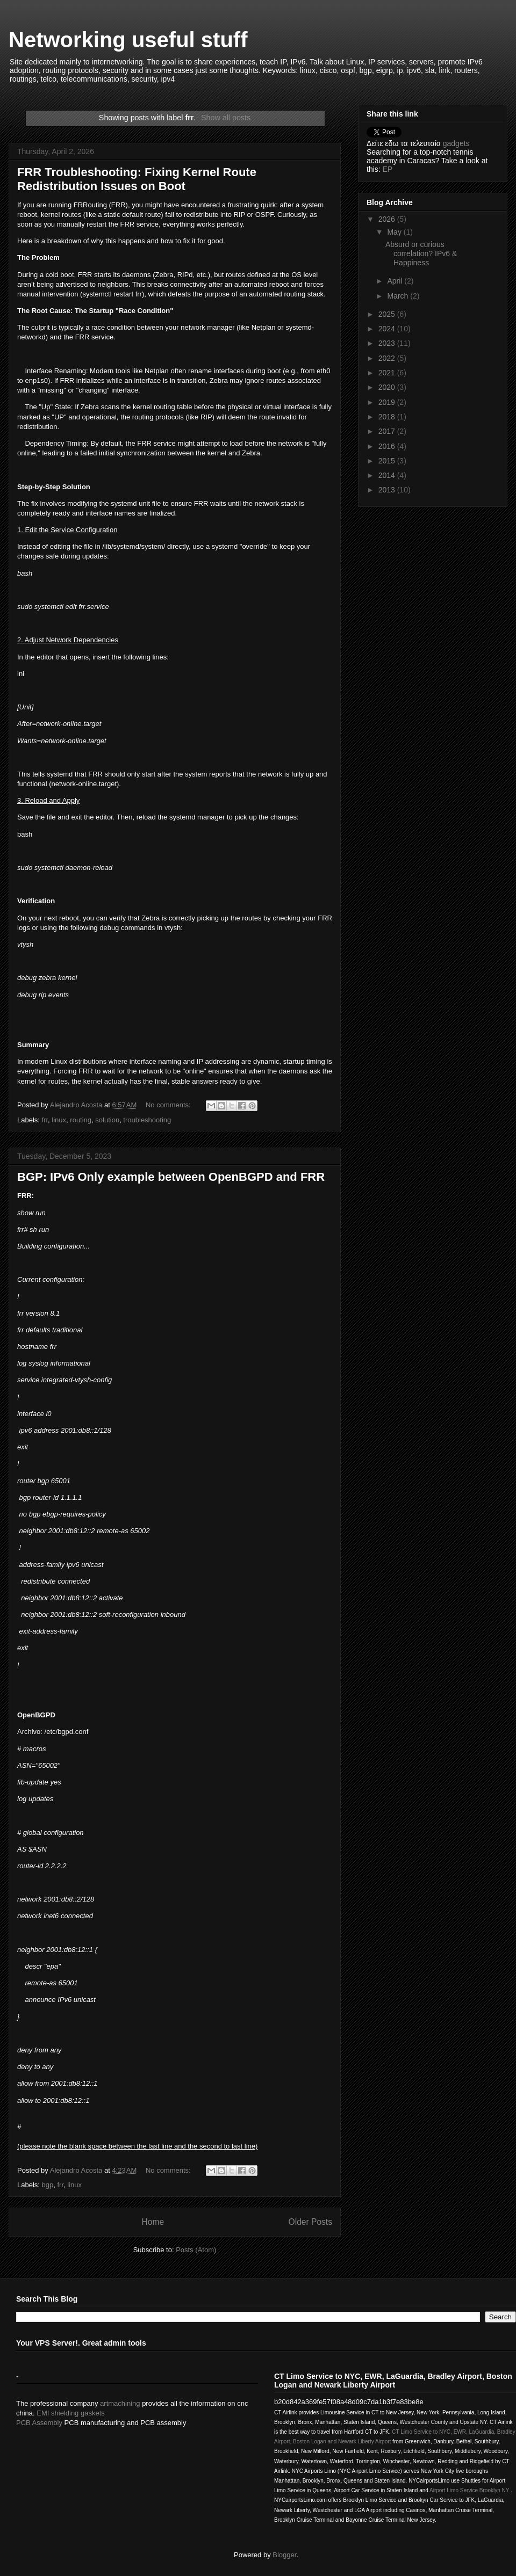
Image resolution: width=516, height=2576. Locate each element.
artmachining (120, 2403)
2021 (387, 372)
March (398, 296)
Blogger (284, 2555)
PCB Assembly (39, 2423)
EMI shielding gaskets (70, 2413)
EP (388, 169)
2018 (387, 416)
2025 (387, 314)
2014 (387, 475)
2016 (387, 446)
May (395, 232)
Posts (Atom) (196, 2250)
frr (45, 1120)
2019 (387, 402)
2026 (387, 219)
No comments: (169, 1105)
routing (80, 1120)
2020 (387, 387)
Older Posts (310, 2221)
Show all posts (225, 117)
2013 (387, 489)
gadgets (456, 143)
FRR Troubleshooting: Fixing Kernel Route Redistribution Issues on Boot (136, 179)
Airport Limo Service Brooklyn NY (469, 2490)
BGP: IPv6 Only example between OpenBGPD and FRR (171, 1177)
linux (59, 1120)
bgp (48, 2185)
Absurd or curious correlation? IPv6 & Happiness (421, 253)
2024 (387, 328)
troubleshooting (147, 1120)
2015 (387, 460)
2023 (387, 343)
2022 (387, 358)
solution (107, 1120)
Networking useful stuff (128, 40)
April (395, 281)
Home (152, 2221)
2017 (387, 431)
